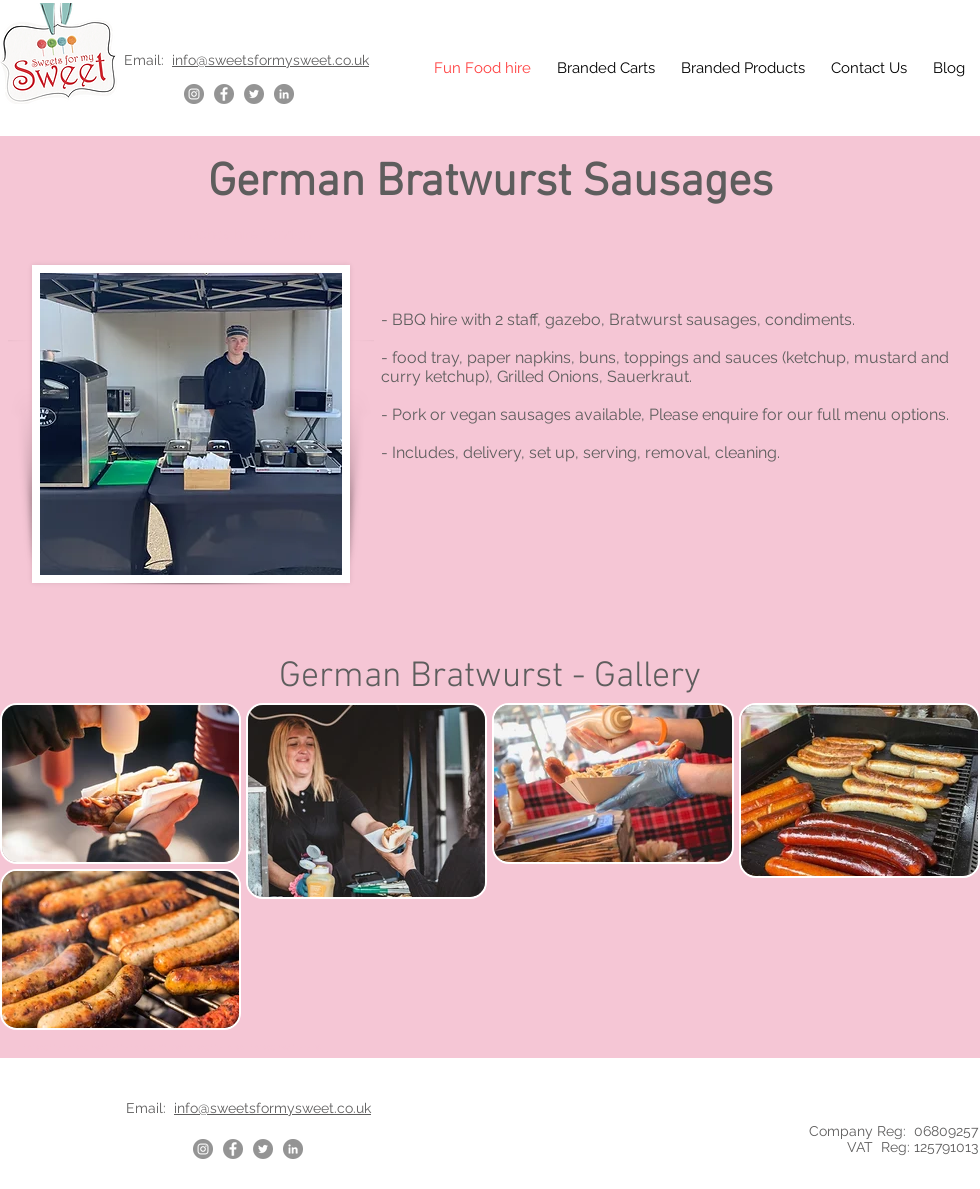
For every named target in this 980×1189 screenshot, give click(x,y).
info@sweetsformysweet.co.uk (270, 60)
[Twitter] (254, 94)
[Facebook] (224, 94)
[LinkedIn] (284, 94)
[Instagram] (194, 94)
